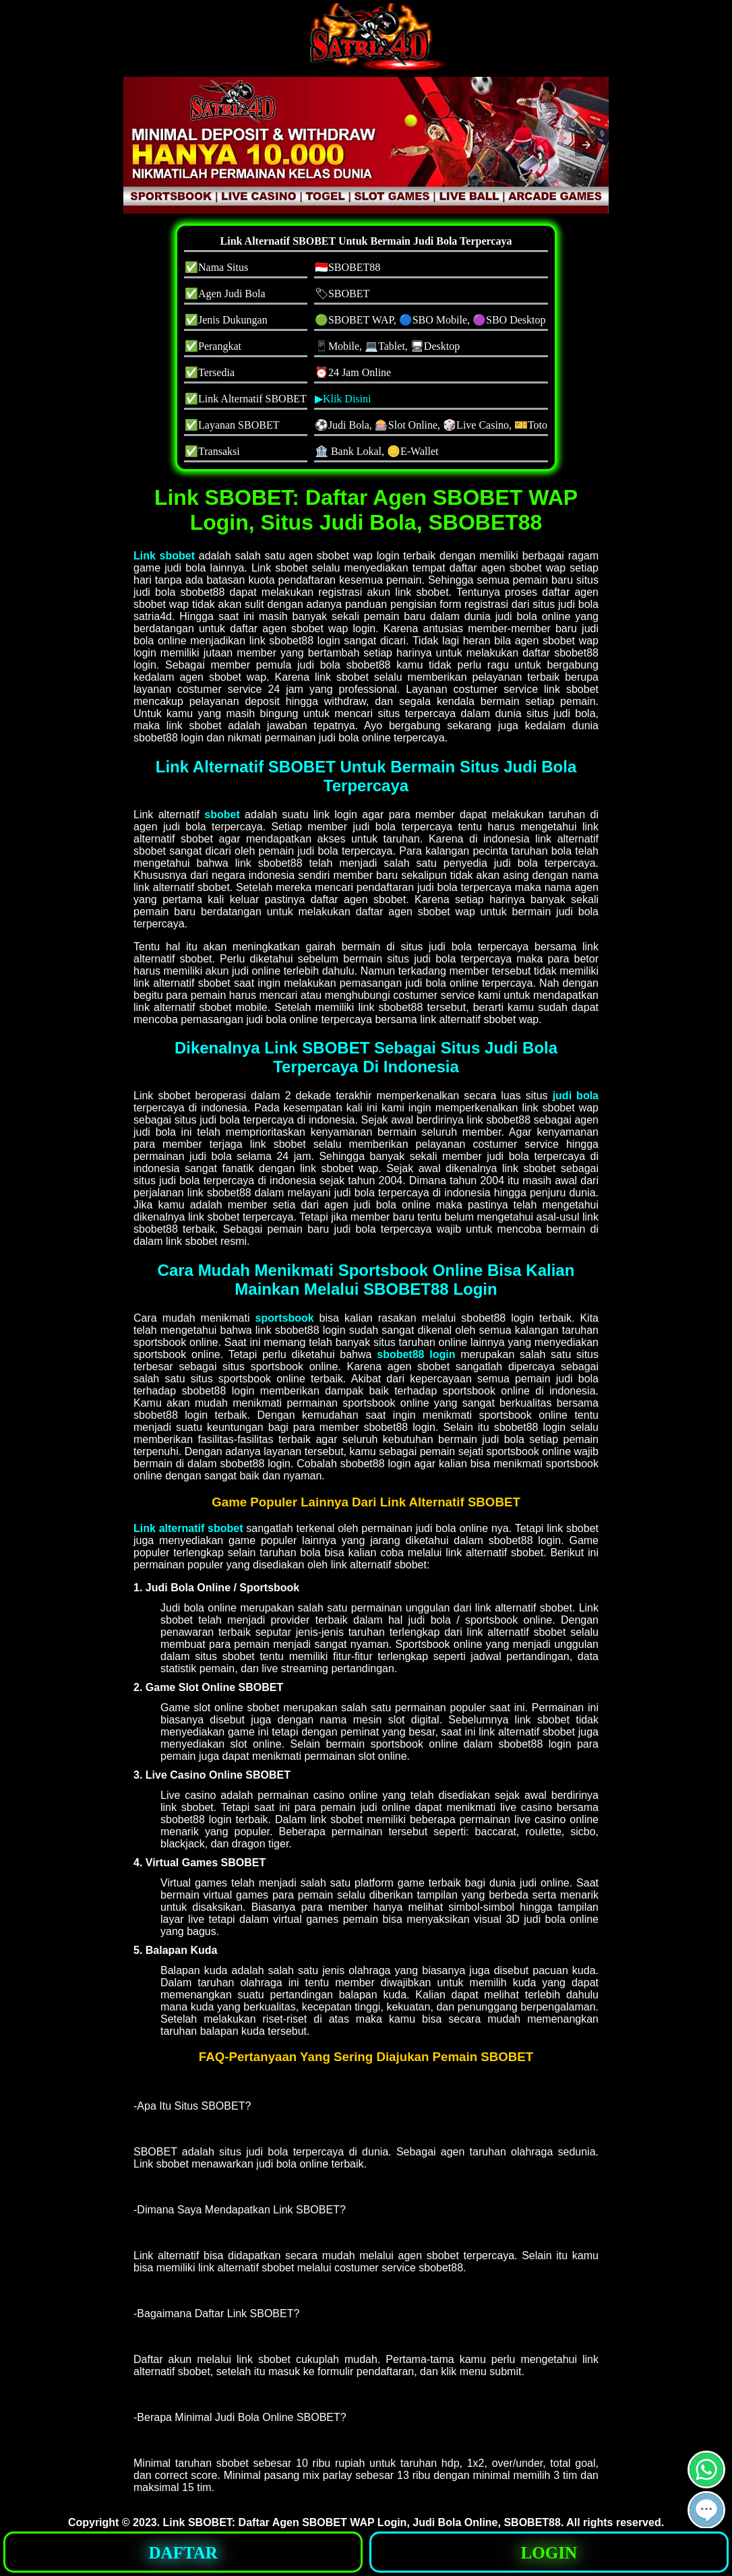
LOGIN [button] (549, 2553)
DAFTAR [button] (183, 2553)
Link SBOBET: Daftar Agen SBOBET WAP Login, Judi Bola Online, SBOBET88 (362, 2522)
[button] (586, 144)
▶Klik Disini (343, 398)
